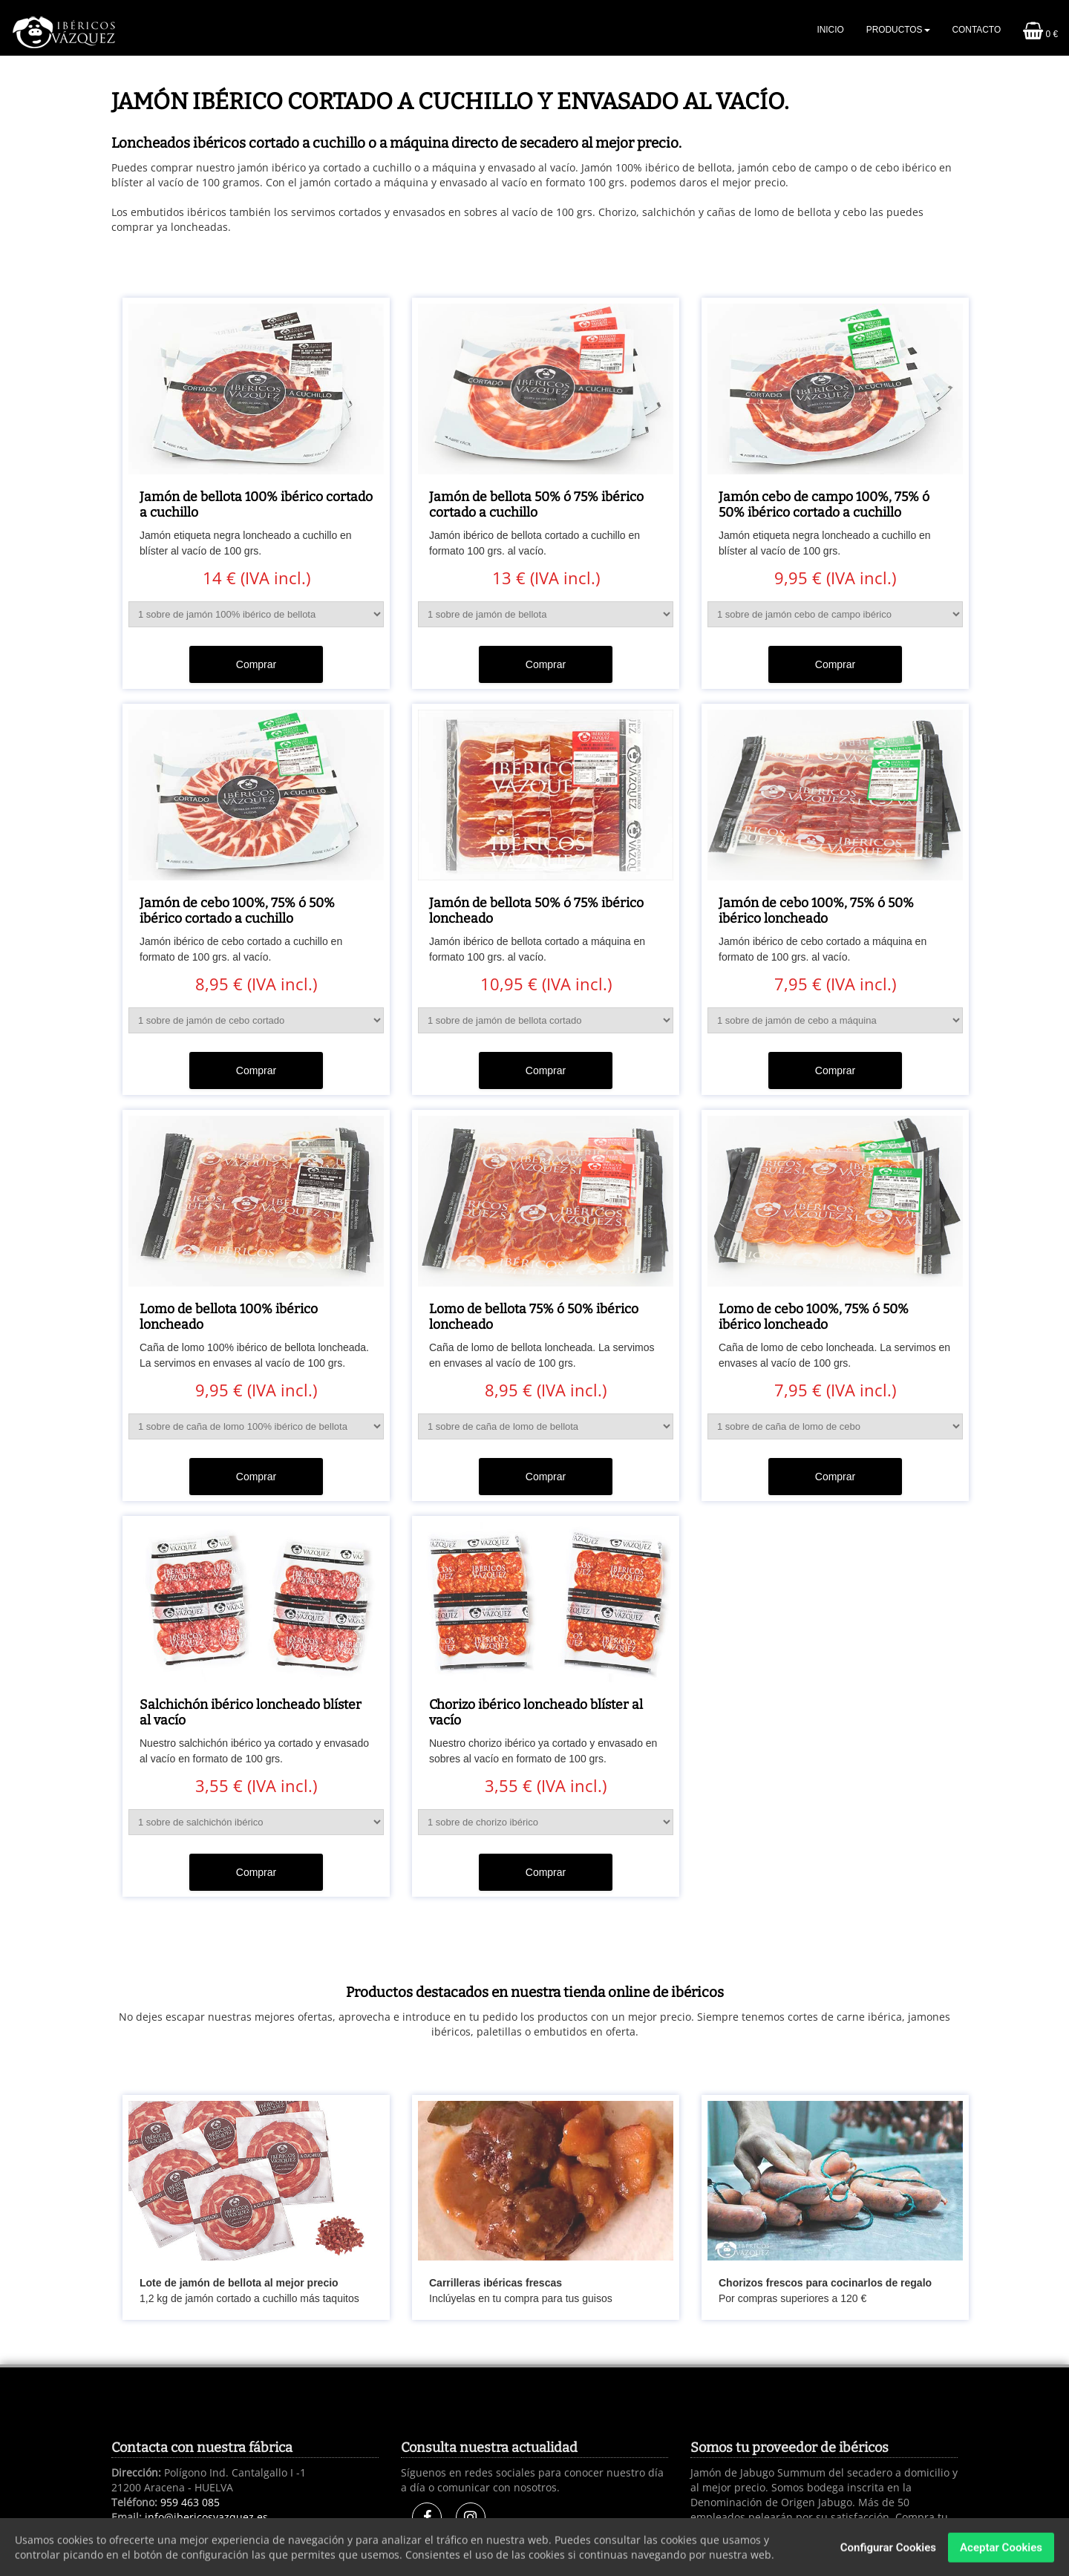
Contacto (976, 29)
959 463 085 (190, 2502)
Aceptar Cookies (1001, 2553)
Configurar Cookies (888, 2553)
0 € (1040, 31)
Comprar (256, 664)
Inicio (830, 29)
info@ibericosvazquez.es (206, 2517)
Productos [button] (898, 29)
